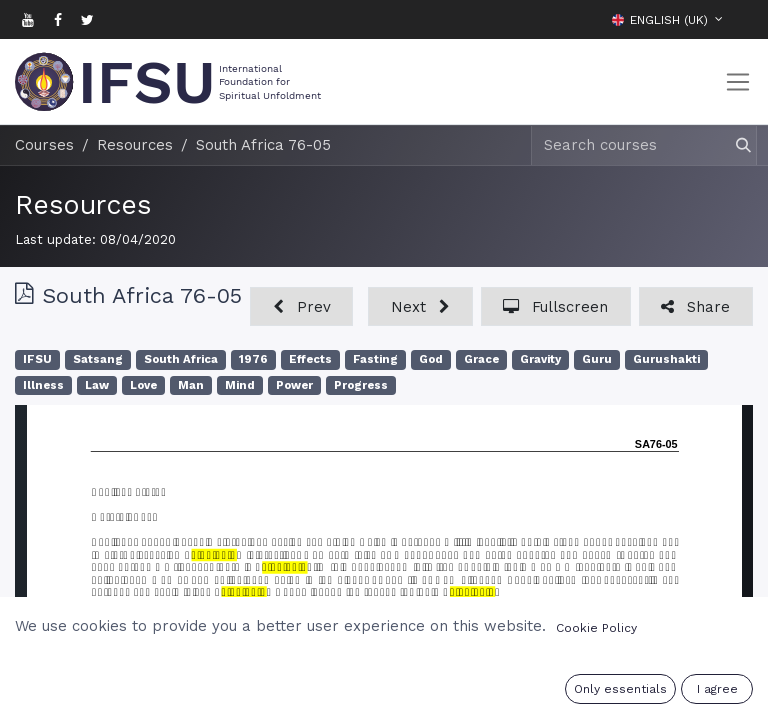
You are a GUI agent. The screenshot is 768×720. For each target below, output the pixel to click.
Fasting (375, 359)
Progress (361, 385)
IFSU (37, 359)
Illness (43, 385)
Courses (44, 145)
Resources (83, 205)
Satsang (98, 359)
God (431, 359)
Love (143, 385)
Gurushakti (666, 359)
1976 (253, 359)
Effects (310, 359)
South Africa (181, 359)
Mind (240, 385)
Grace (481, 359)
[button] (738, 19)
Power (294, 385)
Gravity (540, 359)
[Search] (734, 145)
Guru (597, 359)
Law (97, 385)
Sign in (640, 692)
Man (191, 385)
